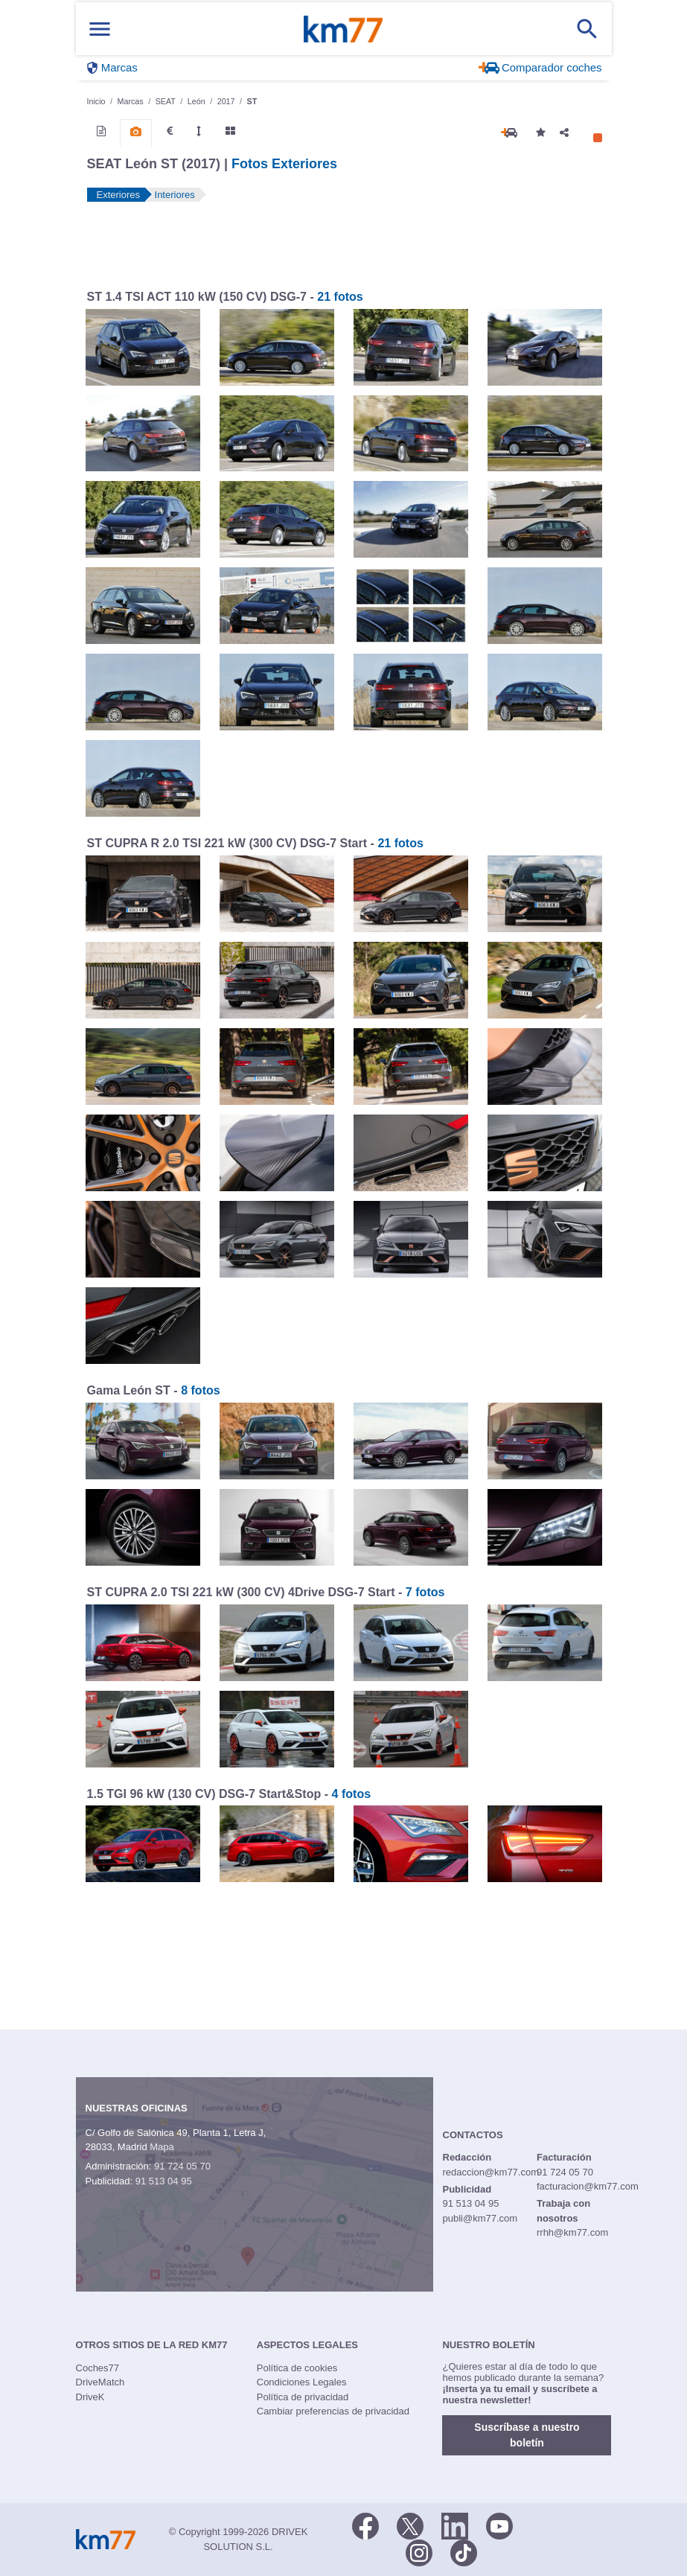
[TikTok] (463, 2551)
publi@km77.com (480, 2218)
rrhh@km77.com (572, 2232)
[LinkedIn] (454, 2524)
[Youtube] (499, 2524)
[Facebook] (365, 2524)
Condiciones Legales (302, 2382)
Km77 (343, 29)
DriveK (90, 2397)
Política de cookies (297, 2367)
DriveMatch (100, 2382)
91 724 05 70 (182, 2166)
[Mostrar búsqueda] (587, 29)
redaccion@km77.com (491, 2172)
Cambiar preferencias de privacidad (333, 2411)
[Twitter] (410, 2524)
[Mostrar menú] (100, 28)
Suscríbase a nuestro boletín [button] (526, 2435)
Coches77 (98, 2367)
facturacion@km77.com (588, 2186)
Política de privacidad (303, 2397)
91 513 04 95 (163, 2181)
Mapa (162, 2146)
